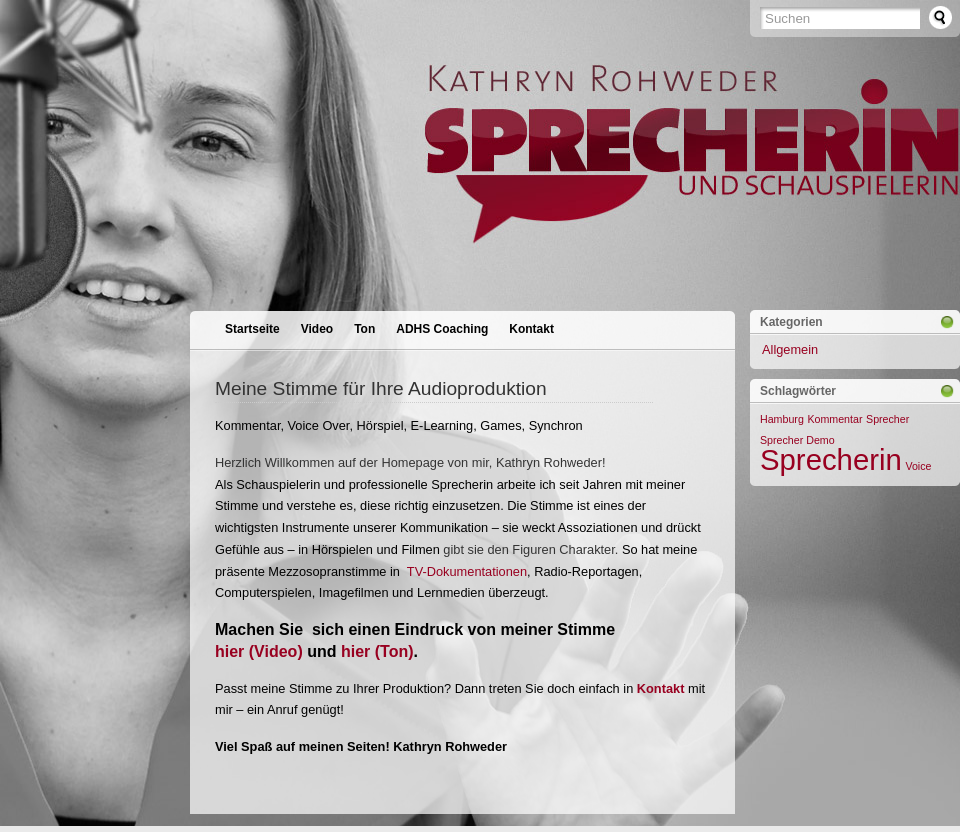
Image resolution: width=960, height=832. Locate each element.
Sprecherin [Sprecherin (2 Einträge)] (831, 459)
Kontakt (531, 329)
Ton (364, 329)
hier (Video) (259, 651)
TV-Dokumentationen (467, 571)
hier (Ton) (377, 651)
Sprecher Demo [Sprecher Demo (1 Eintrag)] (797, 440)
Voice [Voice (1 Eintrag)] (918, 466)
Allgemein (790, 349)
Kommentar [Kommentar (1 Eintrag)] (834, 419)
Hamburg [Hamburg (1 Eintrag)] (782, 419)
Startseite (252, 329)
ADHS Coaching (442, 329)
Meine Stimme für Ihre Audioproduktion (381, 388)
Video (317, 329)
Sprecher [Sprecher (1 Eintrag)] (887, 419)
